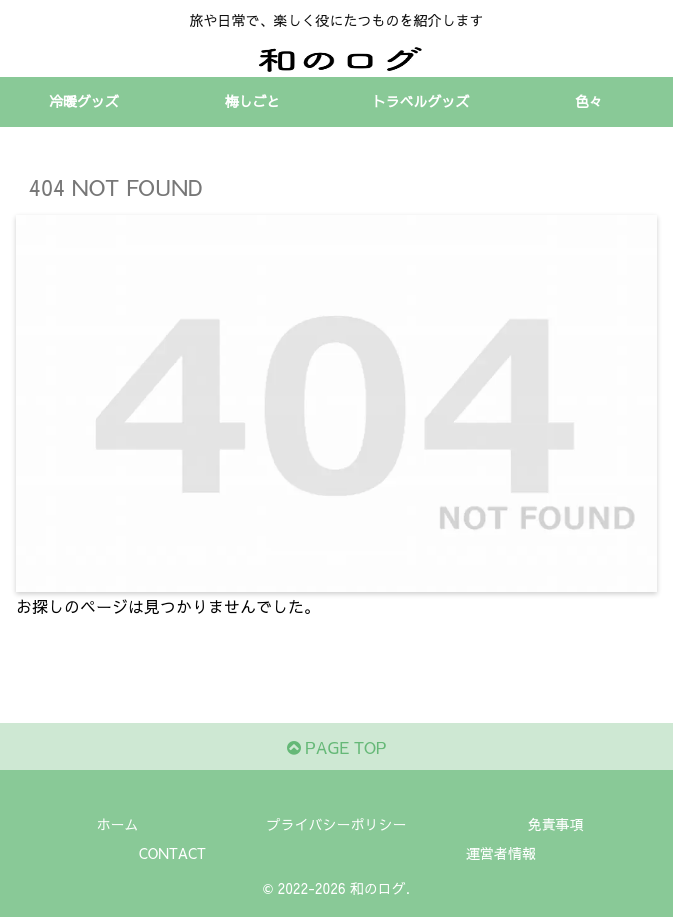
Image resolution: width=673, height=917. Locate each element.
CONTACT (172, 853)
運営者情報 (501, 853)
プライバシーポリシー (337, 824)
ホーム (118, 824)
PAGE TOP (337, 747)
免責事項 (556, 824)
